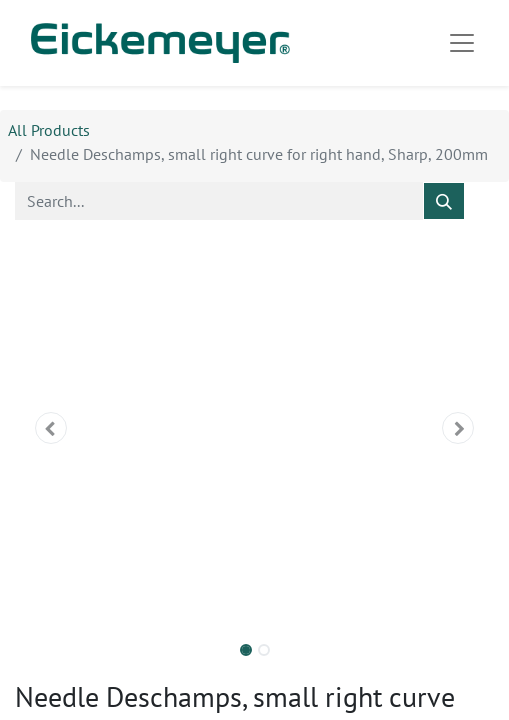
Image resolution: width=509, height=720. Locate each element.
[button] (51, 428)
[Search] (444, 201)
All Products (49, 130)
